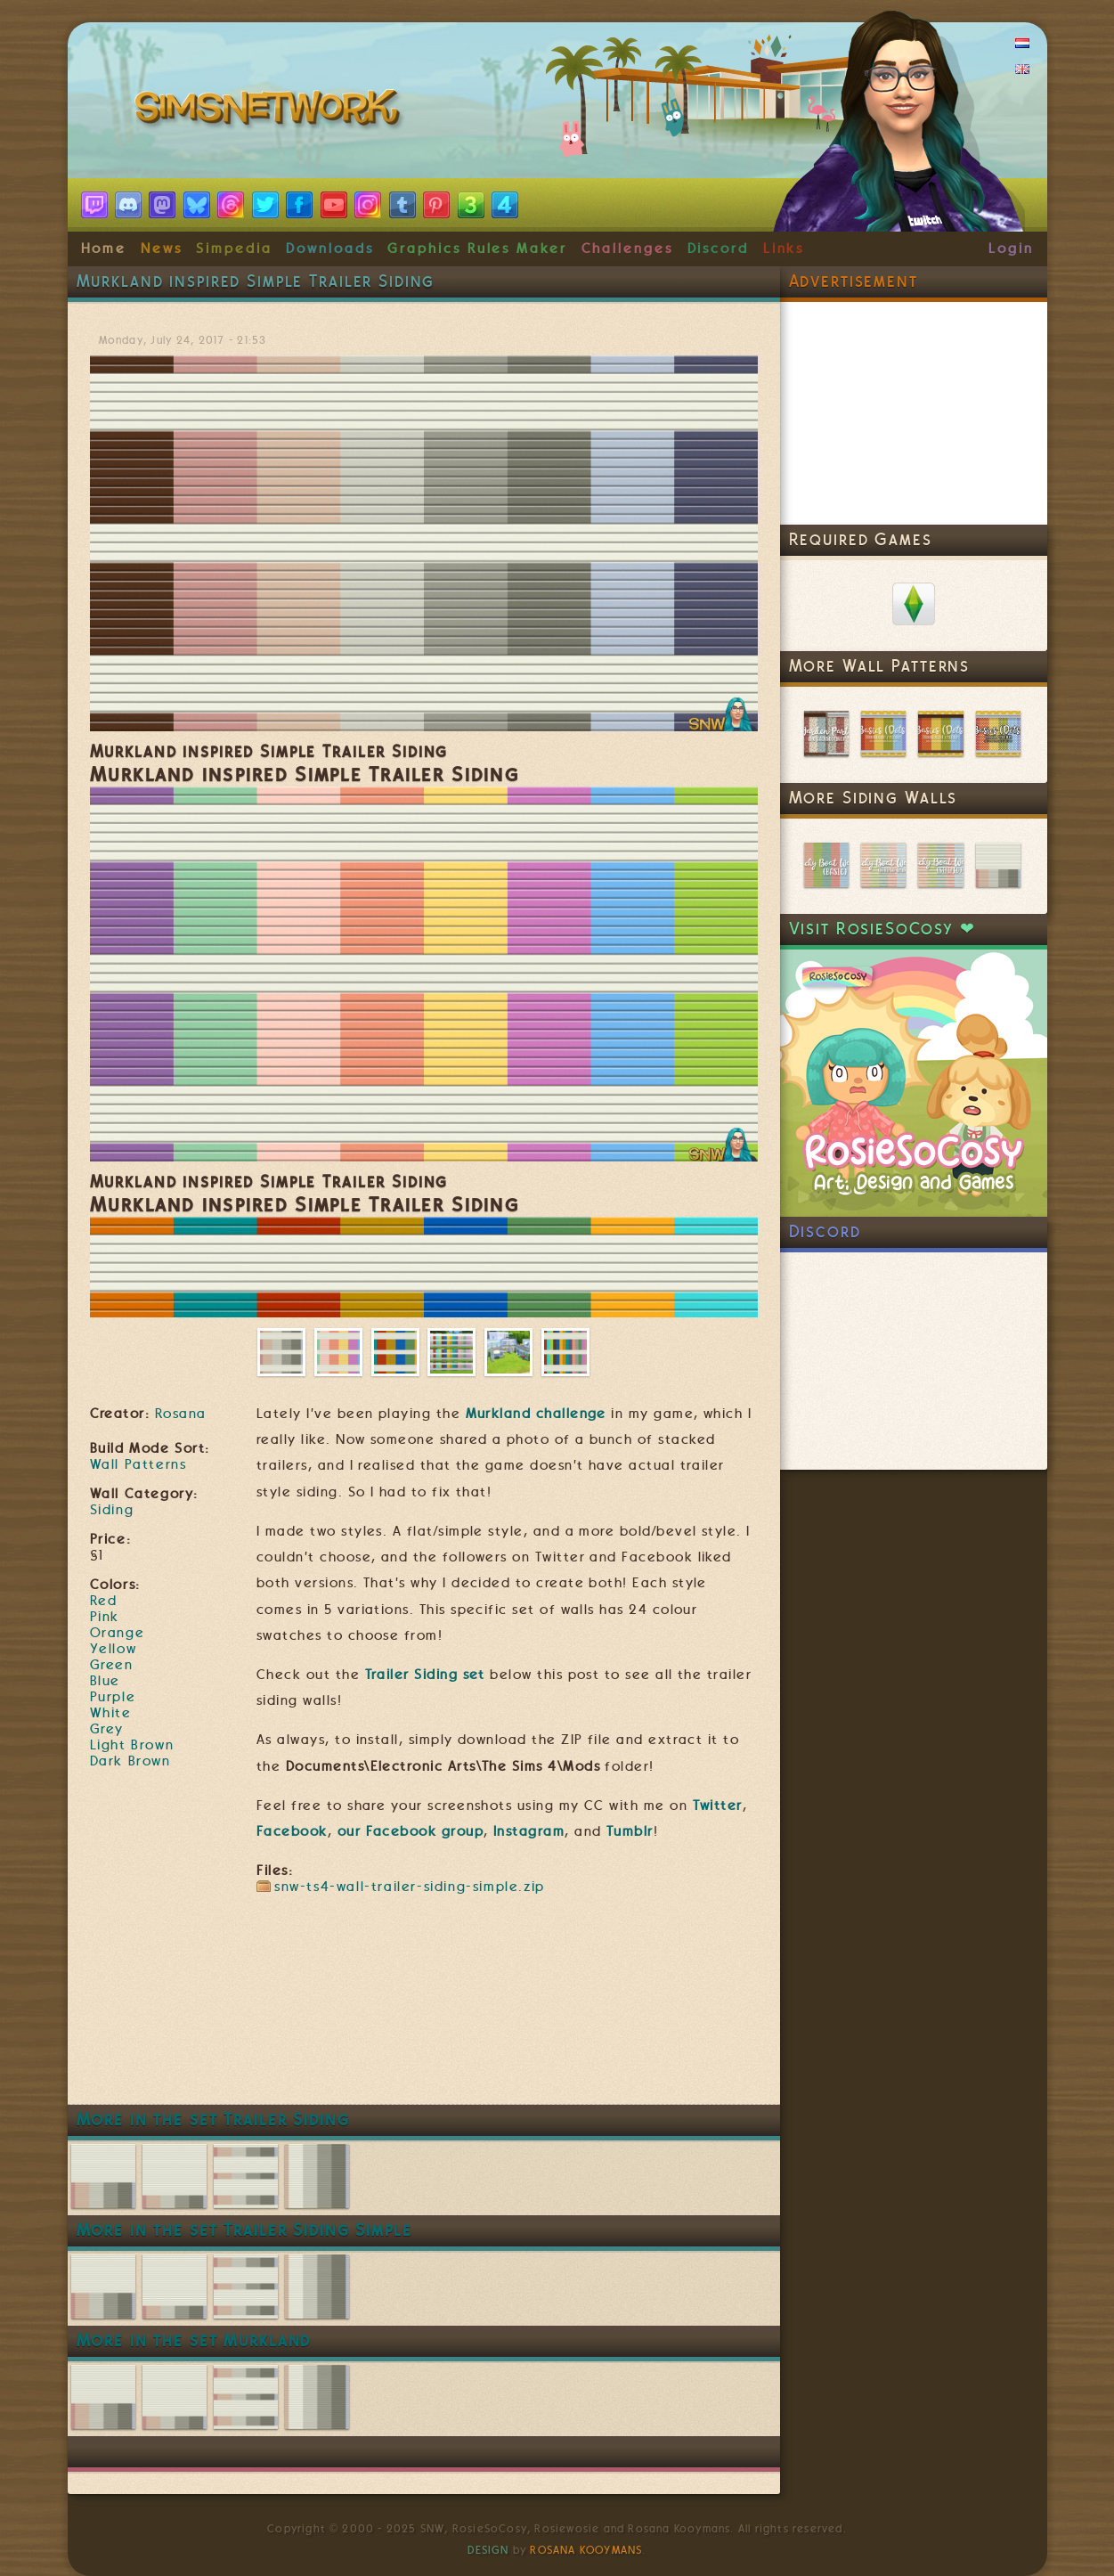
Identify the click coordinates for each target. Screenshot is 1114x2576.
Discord (718, 248)
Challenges (627, 248)
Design (488, 2550)
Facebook (292, 1831)
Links (784, 248)
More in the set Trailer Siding (213, 2119)
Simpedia (234, 248)
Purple (113, 1697)
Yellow (113, 1649)
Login (1011, 248)
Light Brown (132, 1745)
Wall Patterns (138, 1464)
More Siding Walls (873, 797)
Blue (105, 1681)
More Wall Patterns (880, 666)
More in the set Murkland (194, 2340)
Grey (107, 1729)
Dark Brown (130, 1761)
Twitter (718, 1805)
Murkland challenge (536, 1414)
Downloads (329, 248)
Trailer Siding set (425, 1675)
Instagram (529, 1831)
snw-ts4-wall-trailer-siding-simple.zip (409, 1887)
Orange (117, 1633)
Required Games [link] (860, 539)
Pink (104, 1617)
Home (104, 248)
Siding (112, 1510)
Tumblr (630, 1831)
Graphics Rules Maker (477, 248)
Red (104, 1601)
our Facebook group (410, 1831)
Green (112, 1665)
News (162, 248)
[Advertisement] (424, 2050)
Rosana (181, 1414)
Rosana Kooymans (586, 2550)
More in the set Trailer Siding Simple (244, 2230)
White (111, 1713)
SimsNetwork (270, 111)
